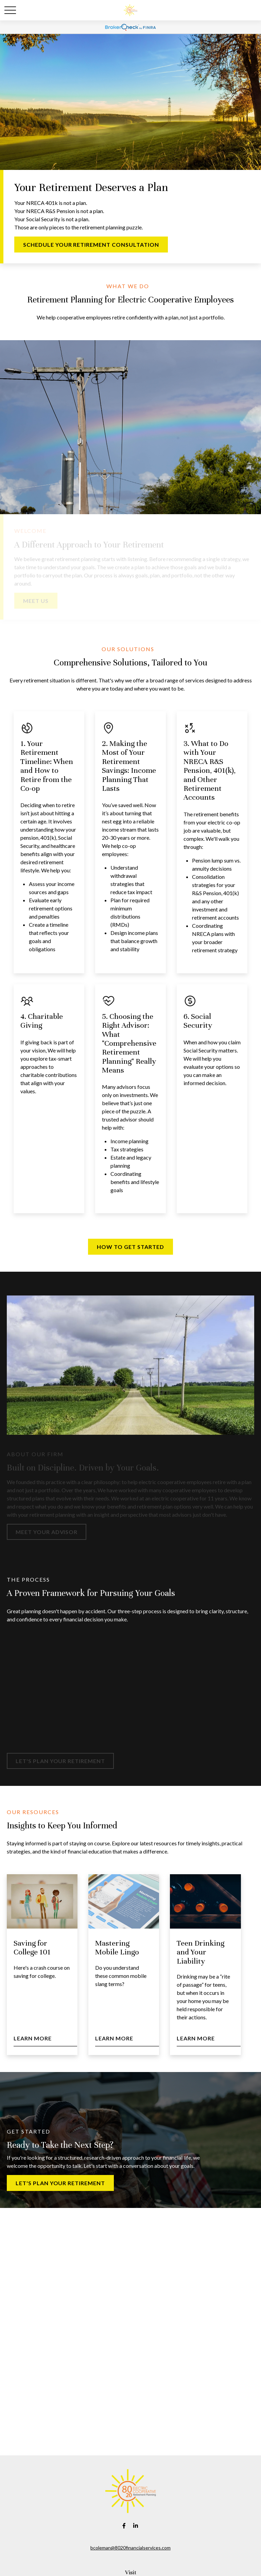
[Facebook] (124, 2525)
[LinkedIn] (135, 2525)
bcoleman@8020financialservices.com (130, 2548)
